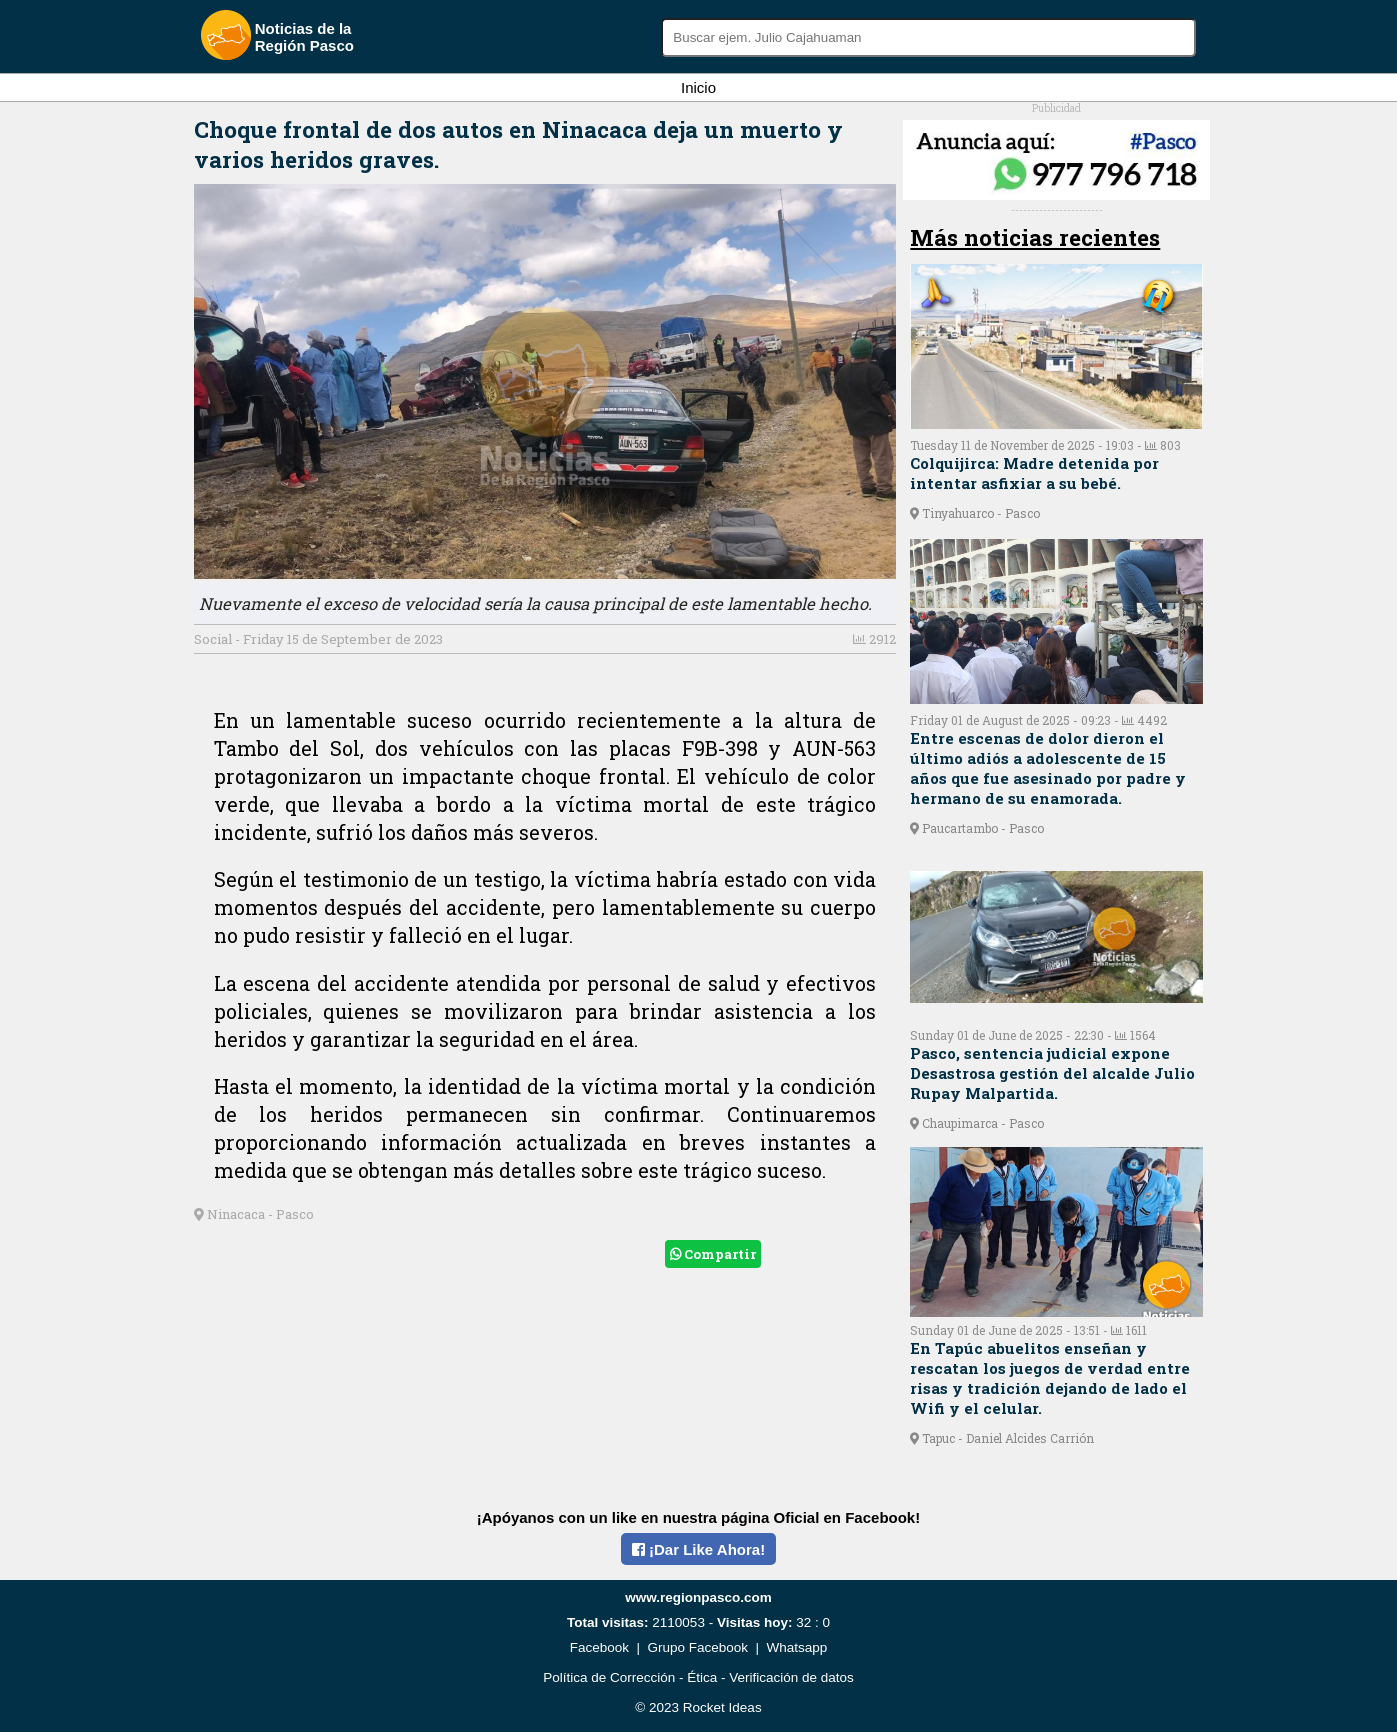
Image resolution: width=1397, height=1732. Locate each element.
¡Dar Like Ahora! (698, 1549)
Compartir (713, 1254)
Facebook (599, 1647)
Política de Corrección (609, 1677)
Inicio (698, 87)
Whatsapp (797, 1647)
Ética (702, 1677)
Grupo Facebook (697, 1647)
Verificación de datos (791, 1677)
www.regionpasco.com (698, 1597)
